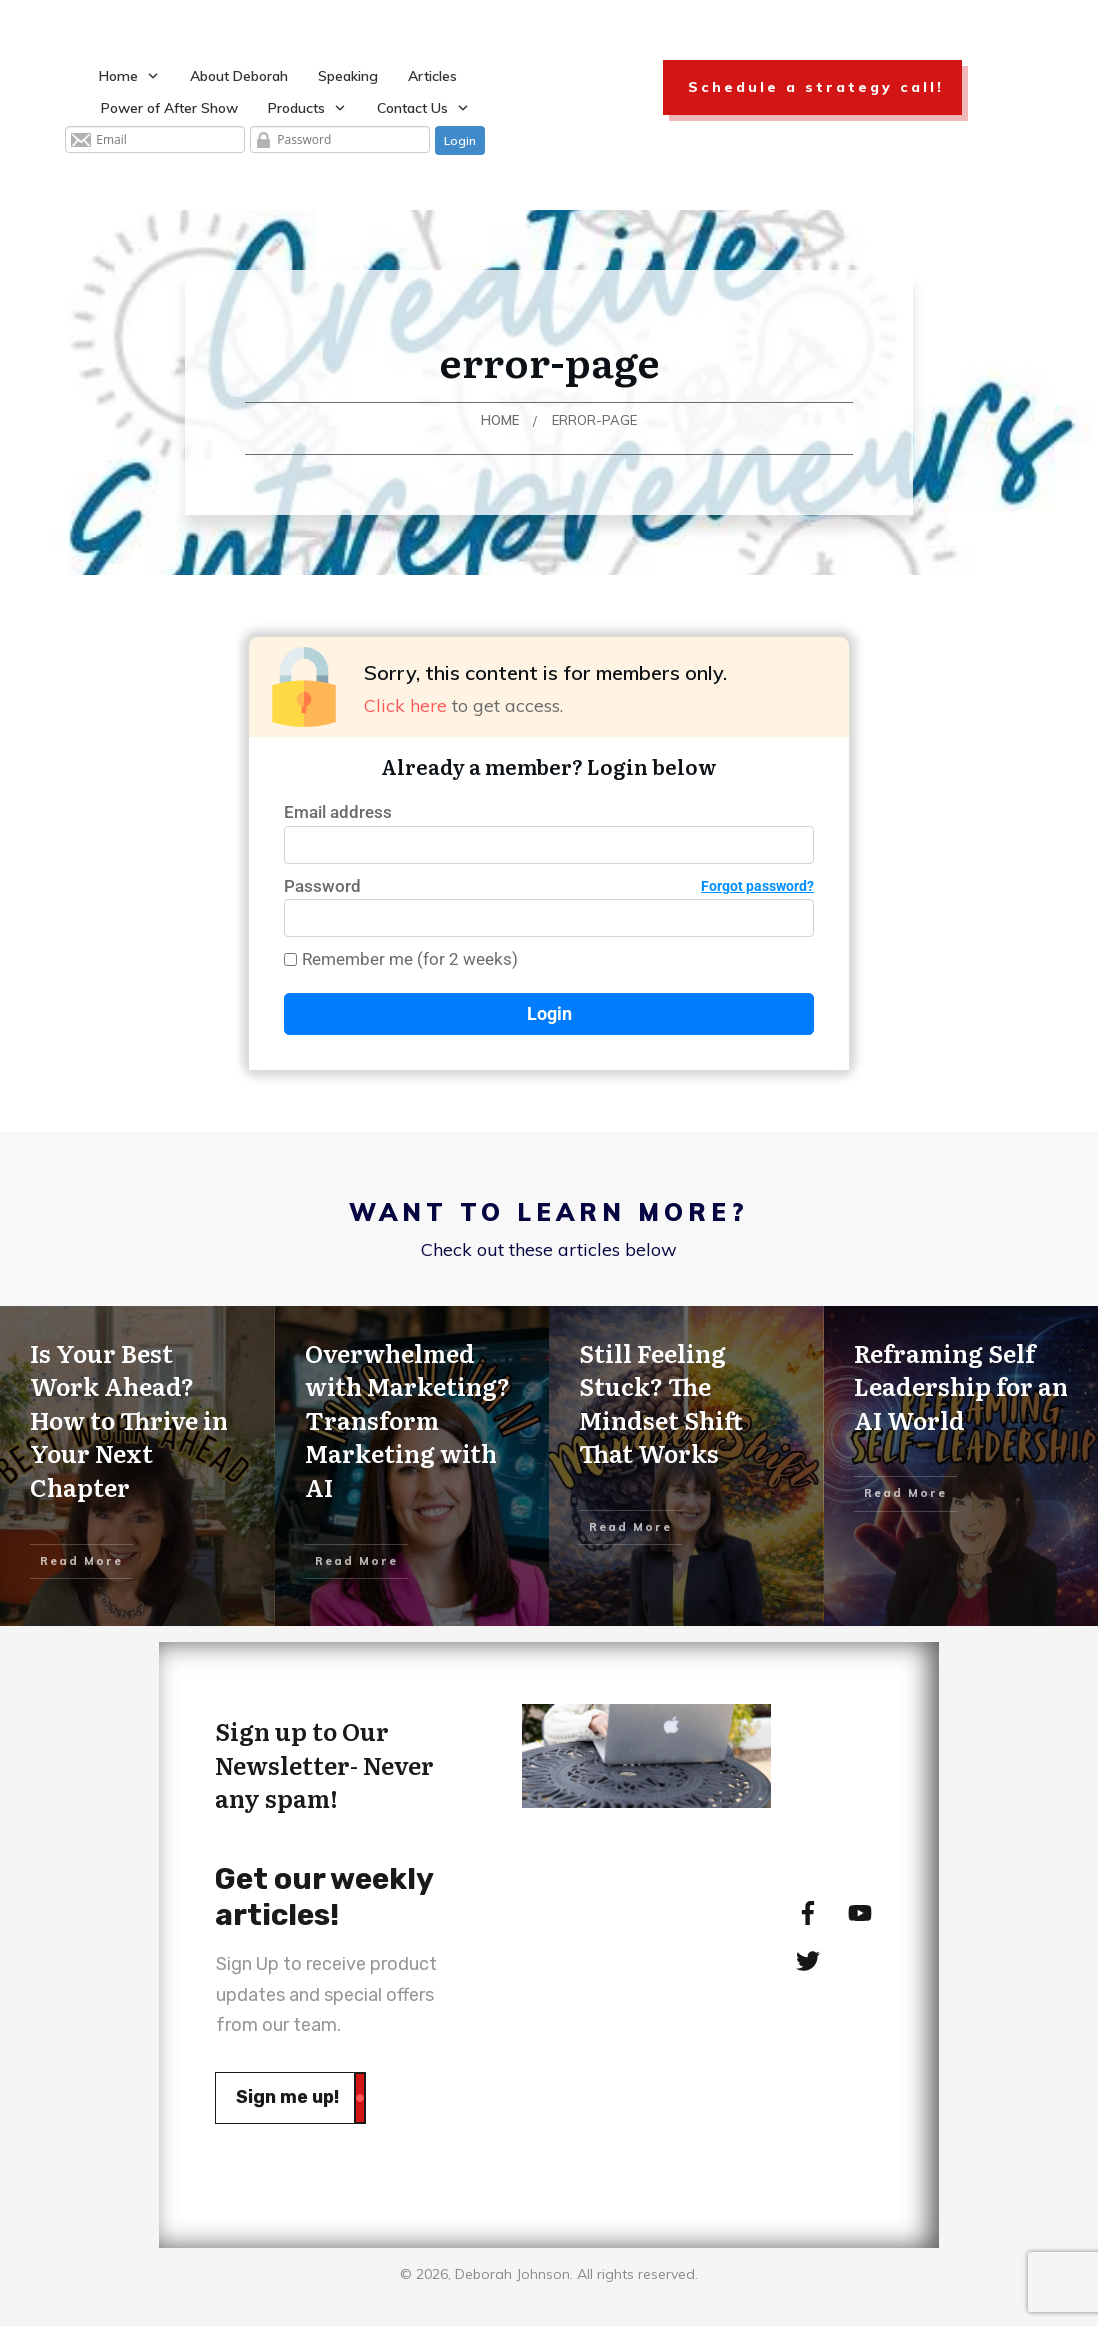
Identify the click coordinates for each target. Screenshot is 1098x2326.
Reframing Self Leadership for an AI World (961, 1386)
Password (549, 886)
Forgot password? (757, 886)
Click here (405, 705)
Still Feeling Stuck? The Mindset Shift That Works (661, 1403)
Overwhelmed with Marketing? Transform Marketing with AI (407, 1419)
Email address (338, 812)
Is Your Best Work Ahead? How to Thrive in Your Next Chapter (129, 1419)
